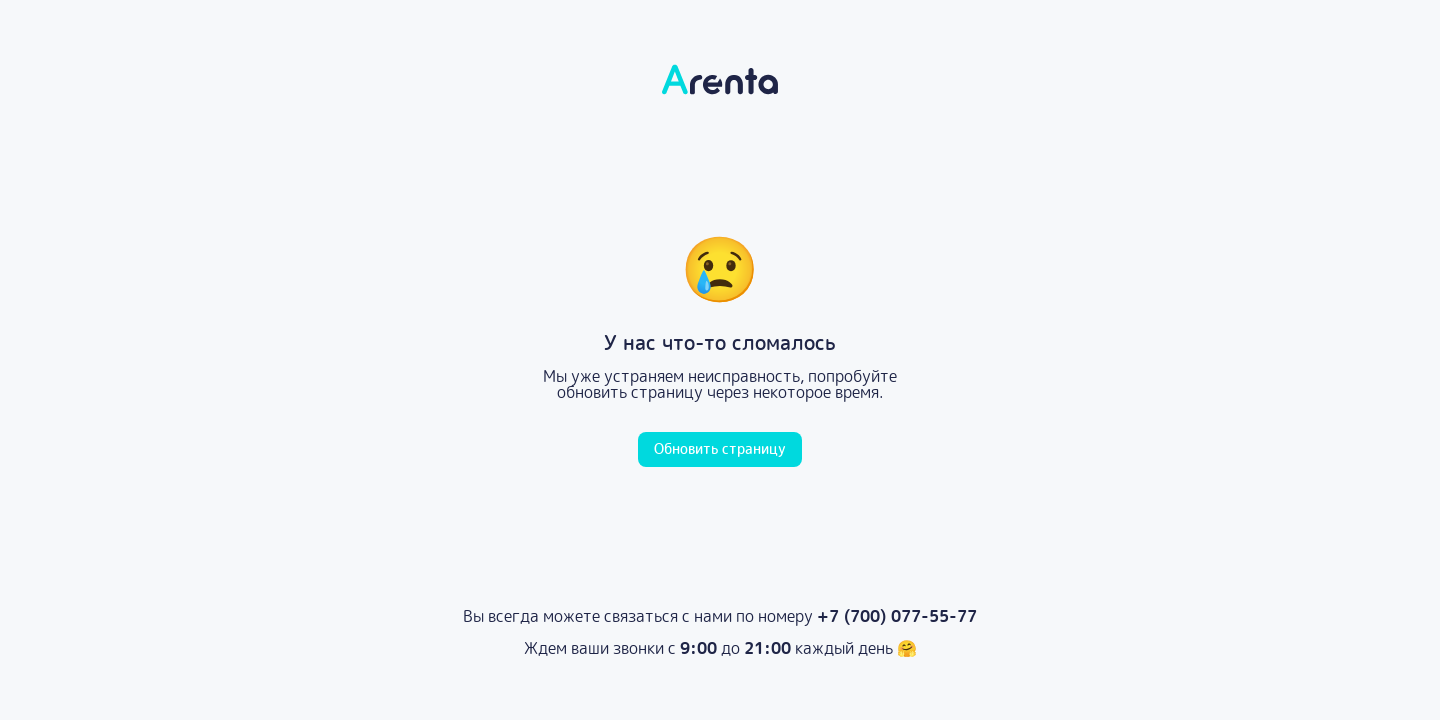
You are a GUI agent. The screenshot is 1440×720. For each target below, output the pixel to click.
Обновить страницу (720, 448)
